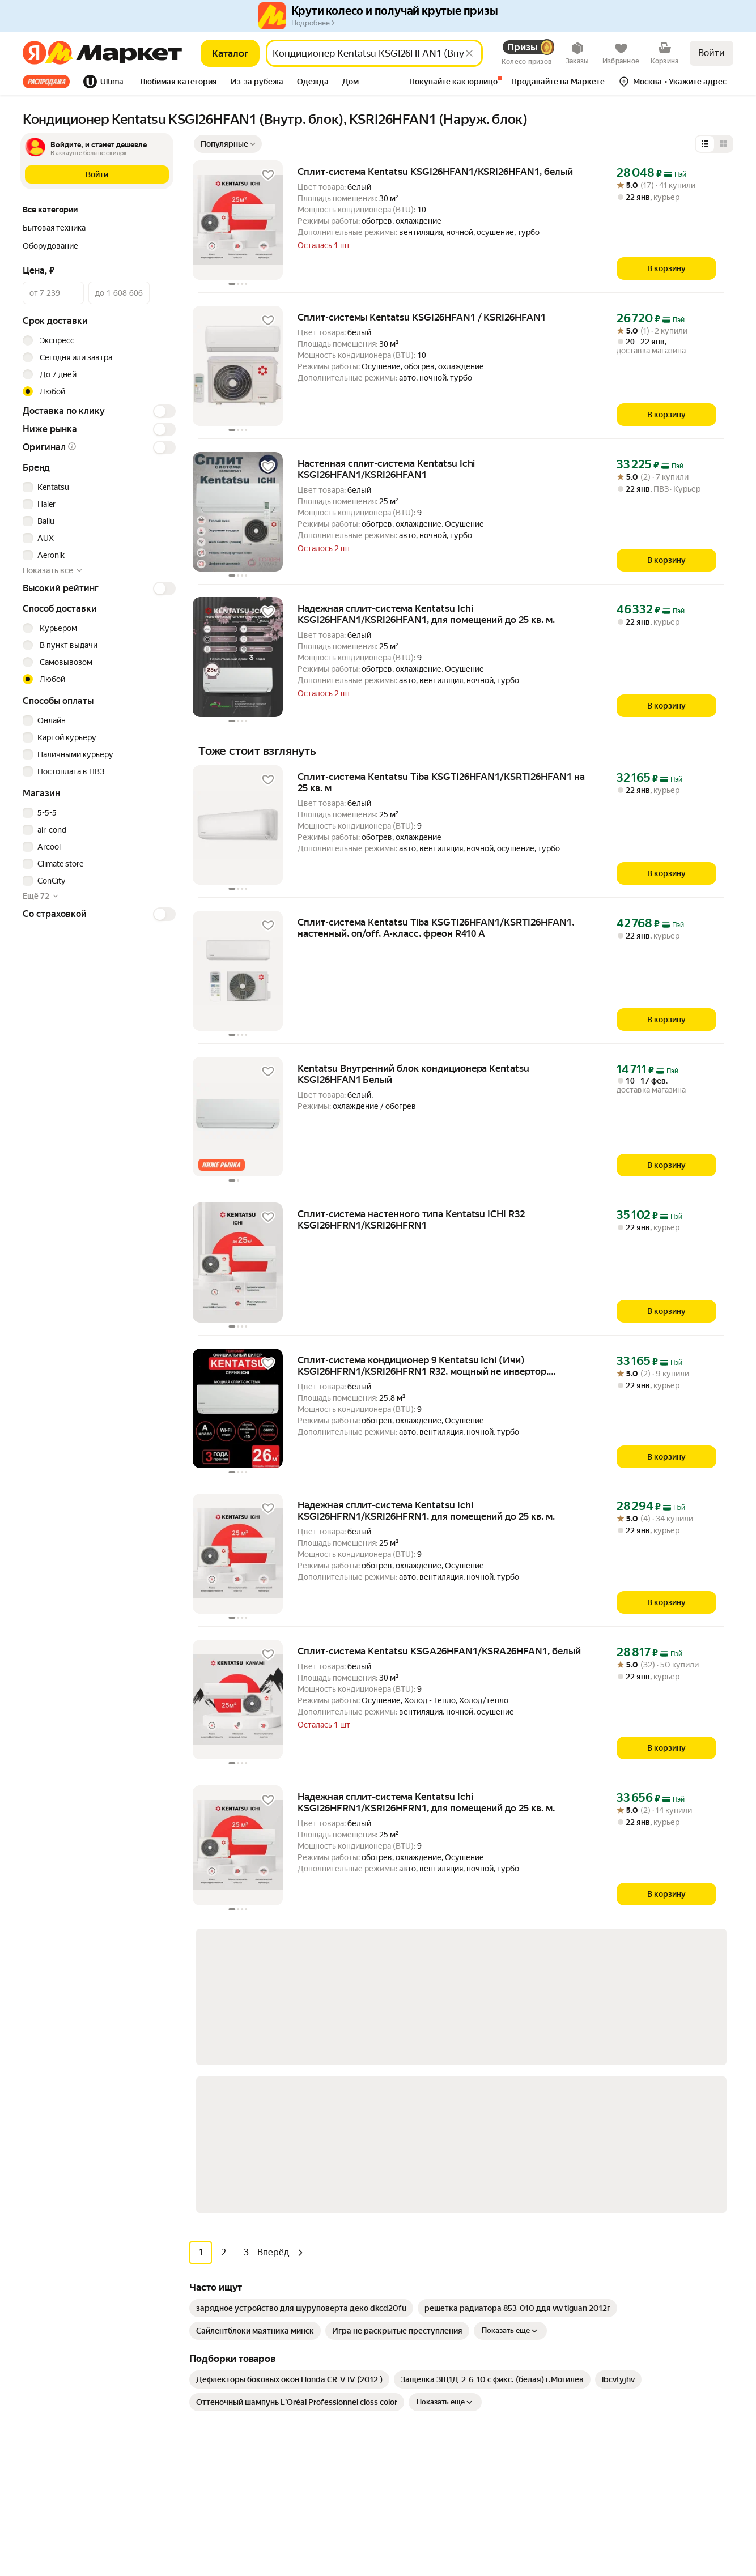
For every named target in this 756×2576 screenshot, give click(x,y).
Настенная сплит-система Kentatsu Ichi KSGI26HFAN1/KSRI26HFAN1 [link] (386, 469)
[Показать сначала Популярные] (228, 144)
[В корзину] (666, 268)
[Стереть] (469, 53)
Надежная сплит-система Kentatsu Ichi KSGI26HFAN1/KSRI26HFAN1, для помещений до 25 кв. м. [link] (426, 614)
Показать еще (510, 2026)
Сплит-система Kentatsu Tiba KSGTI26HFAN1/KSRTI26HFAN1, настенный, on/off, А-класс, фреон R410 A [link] (436, 927)
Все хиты (46, 81)
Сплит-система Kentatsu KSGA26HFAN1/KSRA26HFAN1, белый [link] (439, 1651)
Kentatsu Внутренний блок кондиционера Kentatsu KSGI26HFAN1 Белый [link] (413, 1074)
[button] (178, 82)
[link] (301, 2003)
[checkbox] (97, 487)
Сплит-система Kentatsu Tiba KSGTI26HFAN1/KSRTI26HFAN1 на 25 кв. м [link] (441, 782)
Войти (711, 53)
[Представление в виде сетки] (723, 144)
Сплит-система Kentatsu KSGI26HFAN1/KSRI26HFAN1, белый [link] (435, 171)
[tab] (50, 81)
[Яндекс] (34, 53)
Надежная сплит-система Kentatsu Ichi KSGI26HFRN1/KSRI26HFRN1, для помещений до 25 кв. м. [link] (426, 1510)
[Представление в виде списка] (705, 144)
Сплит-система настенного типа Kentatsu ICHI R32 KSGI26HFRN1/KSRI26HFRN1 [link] (411, 1219)
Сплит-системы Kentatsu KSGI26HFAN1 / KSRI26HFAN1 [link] (422, 317)
